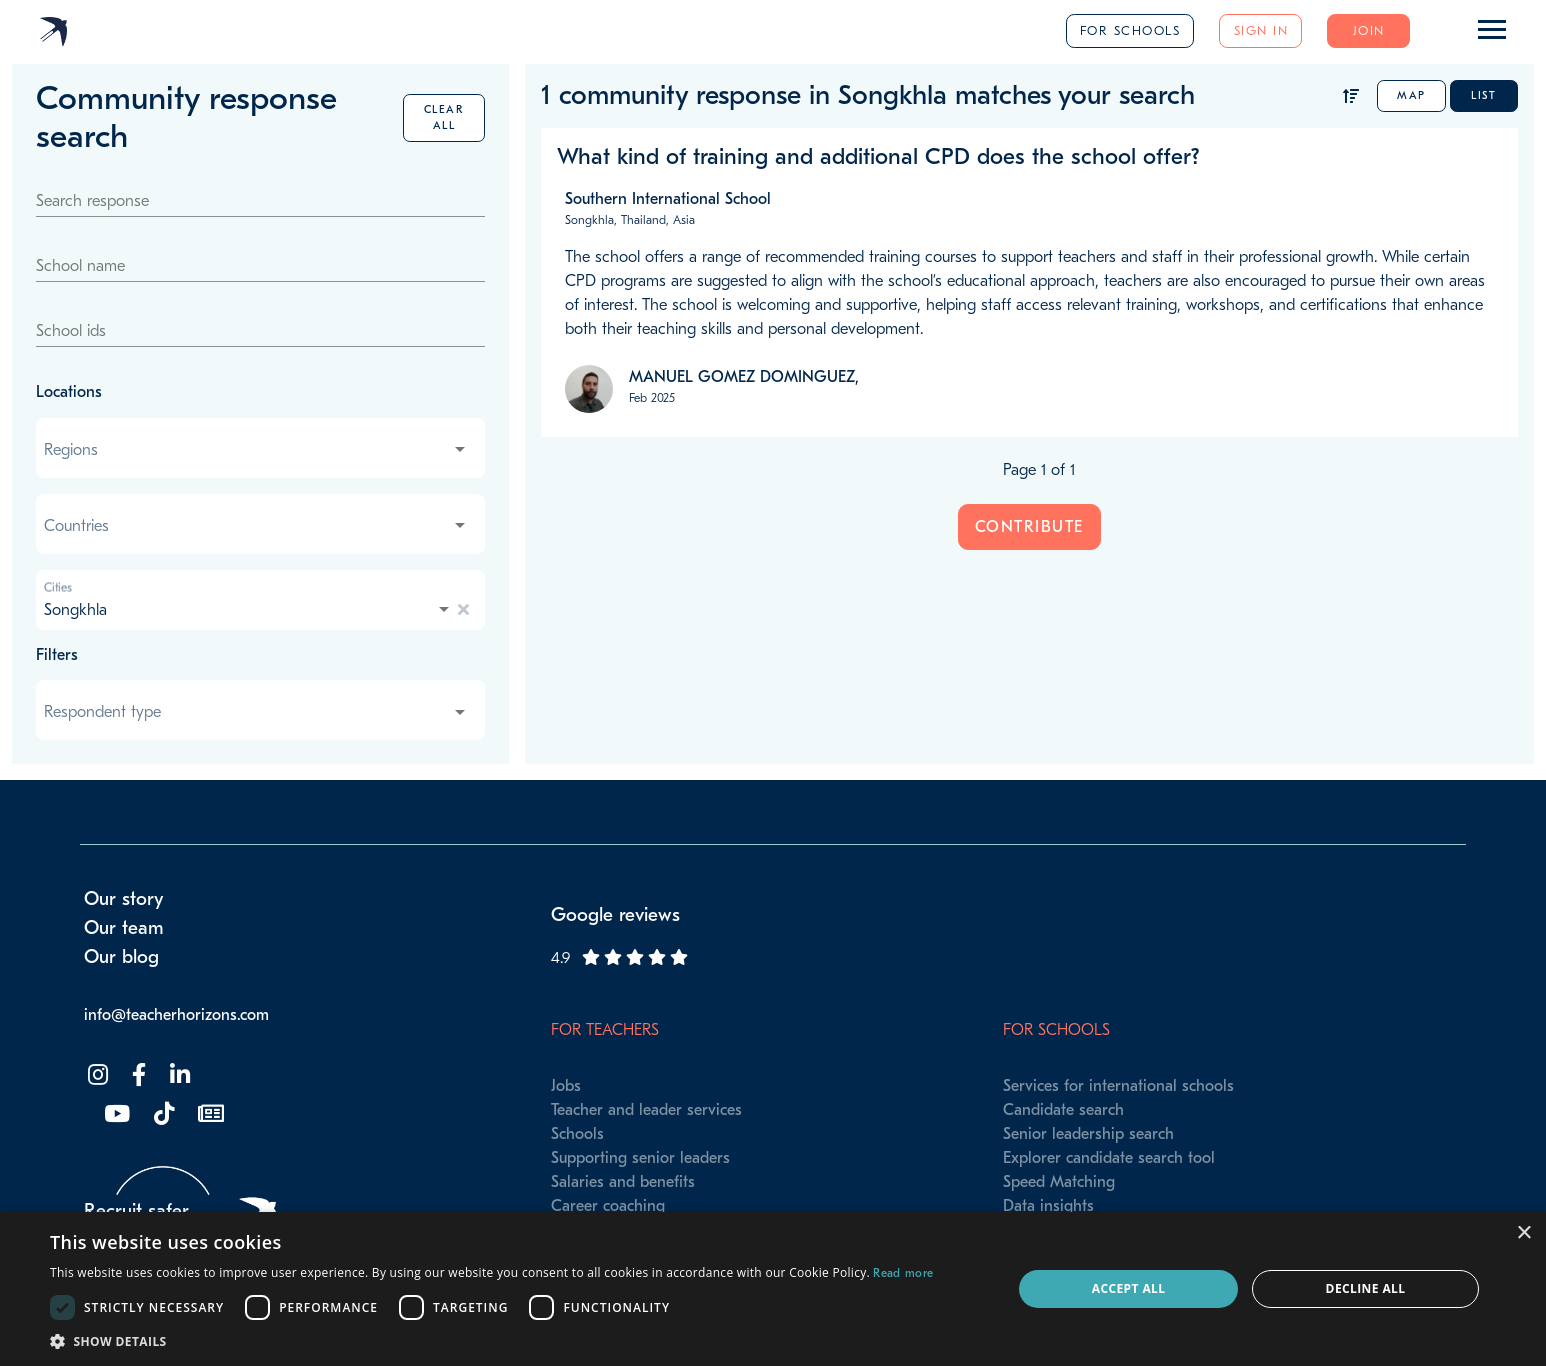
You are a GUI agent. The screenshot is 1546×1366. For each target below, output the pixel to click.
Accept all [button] (1129, 1288)
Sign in (1261, 30)
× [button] (1523, 1233)
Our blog (121, 957)
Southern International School (668, 199)
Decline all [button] (1366, 1288)
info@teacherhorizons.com (176, 1015)
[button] (491, 1341)
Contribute (1029, 527)
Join (1369, 30)
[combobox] (256, 450)
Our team (124, 928)
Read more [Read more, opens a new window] (903, 1273)
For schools (1130, 30)
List (1483, 95)
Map (1411, 95)
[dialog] (773, 1289)
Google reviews (615, 915)
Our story (124, 899)
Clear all (444, 117)
